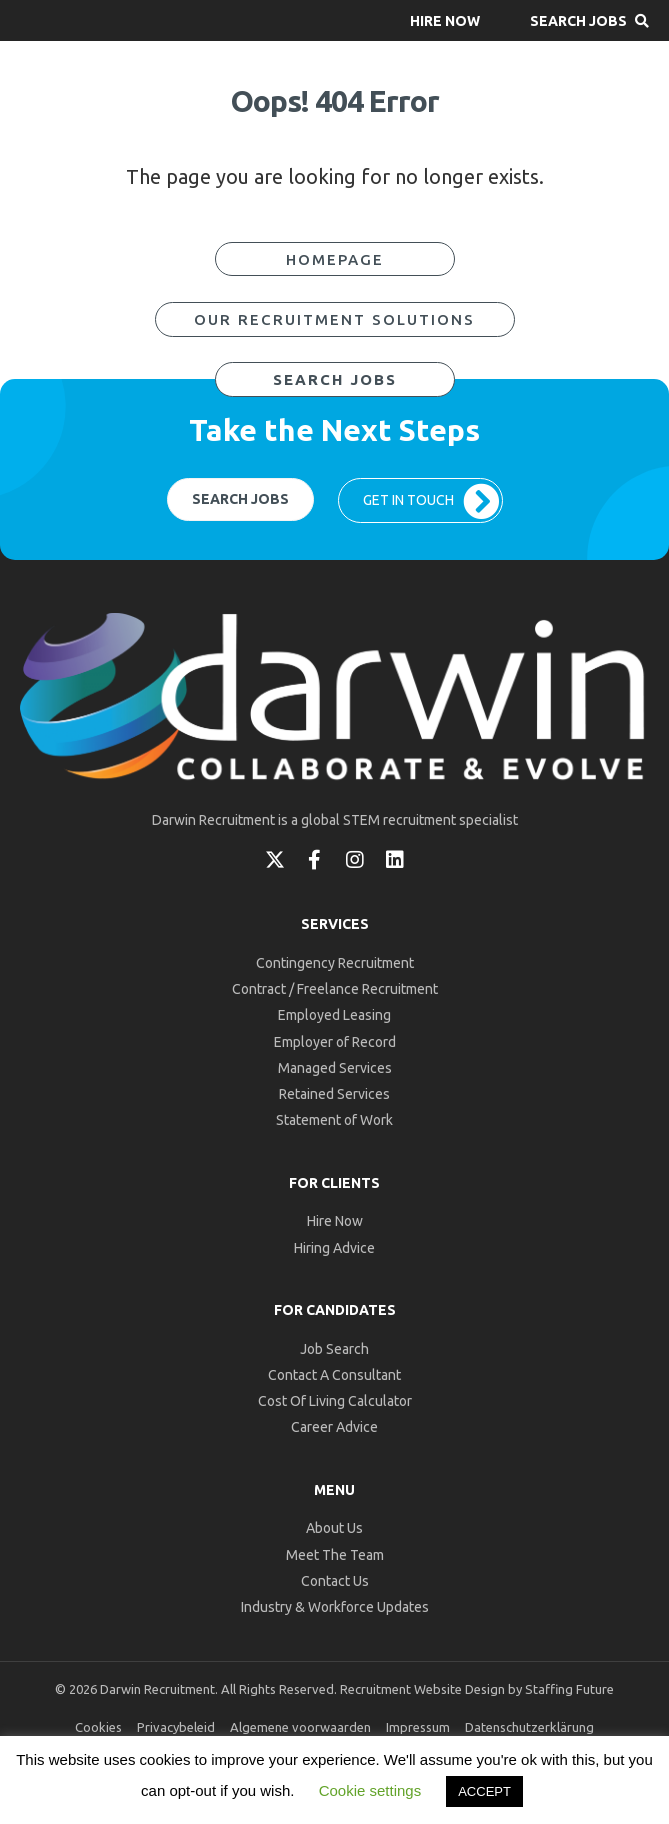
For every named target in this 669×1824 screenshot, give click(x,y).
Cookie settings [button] (370, 1790)
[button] (445, 20)
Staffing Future (569, 1689)
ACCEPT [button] (484, 1791)
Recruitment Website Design (422, 1689)
